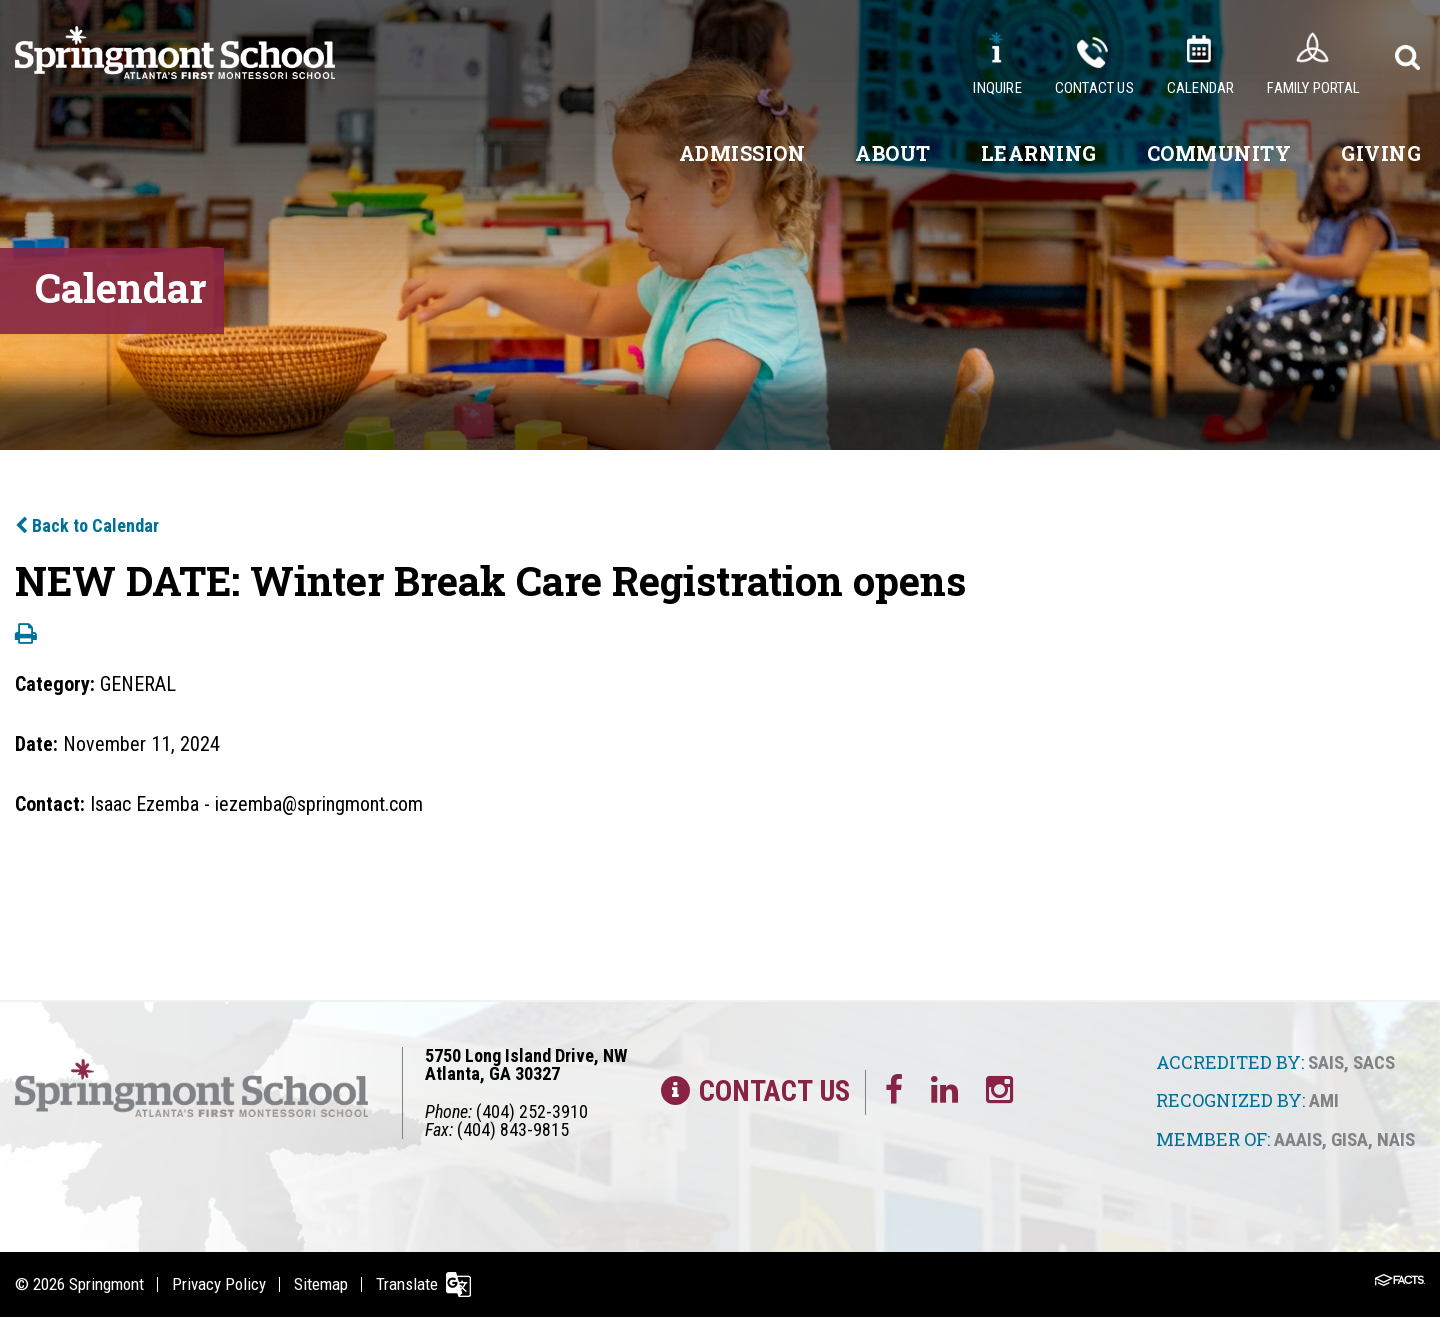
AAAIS (1298, 1139)
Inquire (997, 88)
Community (1219, 153)
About (893, 153)
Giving (1381, 153)
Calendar (1201, 88)
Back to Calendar (87, 525)
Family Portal (1313, 88)
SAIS (1326, 1062)
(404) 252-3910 (532, 1111)
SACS (1374, 1062)
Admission (742, 153)
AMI (1324, 1100)
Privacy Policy (219, 1284)
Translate (407, 1284)
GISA (1349, 1139)
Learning (1039, 153)
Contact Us (1094, 88)
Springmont (106, 1284)
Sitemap (321, 1284)
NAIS (1396, 1139)
